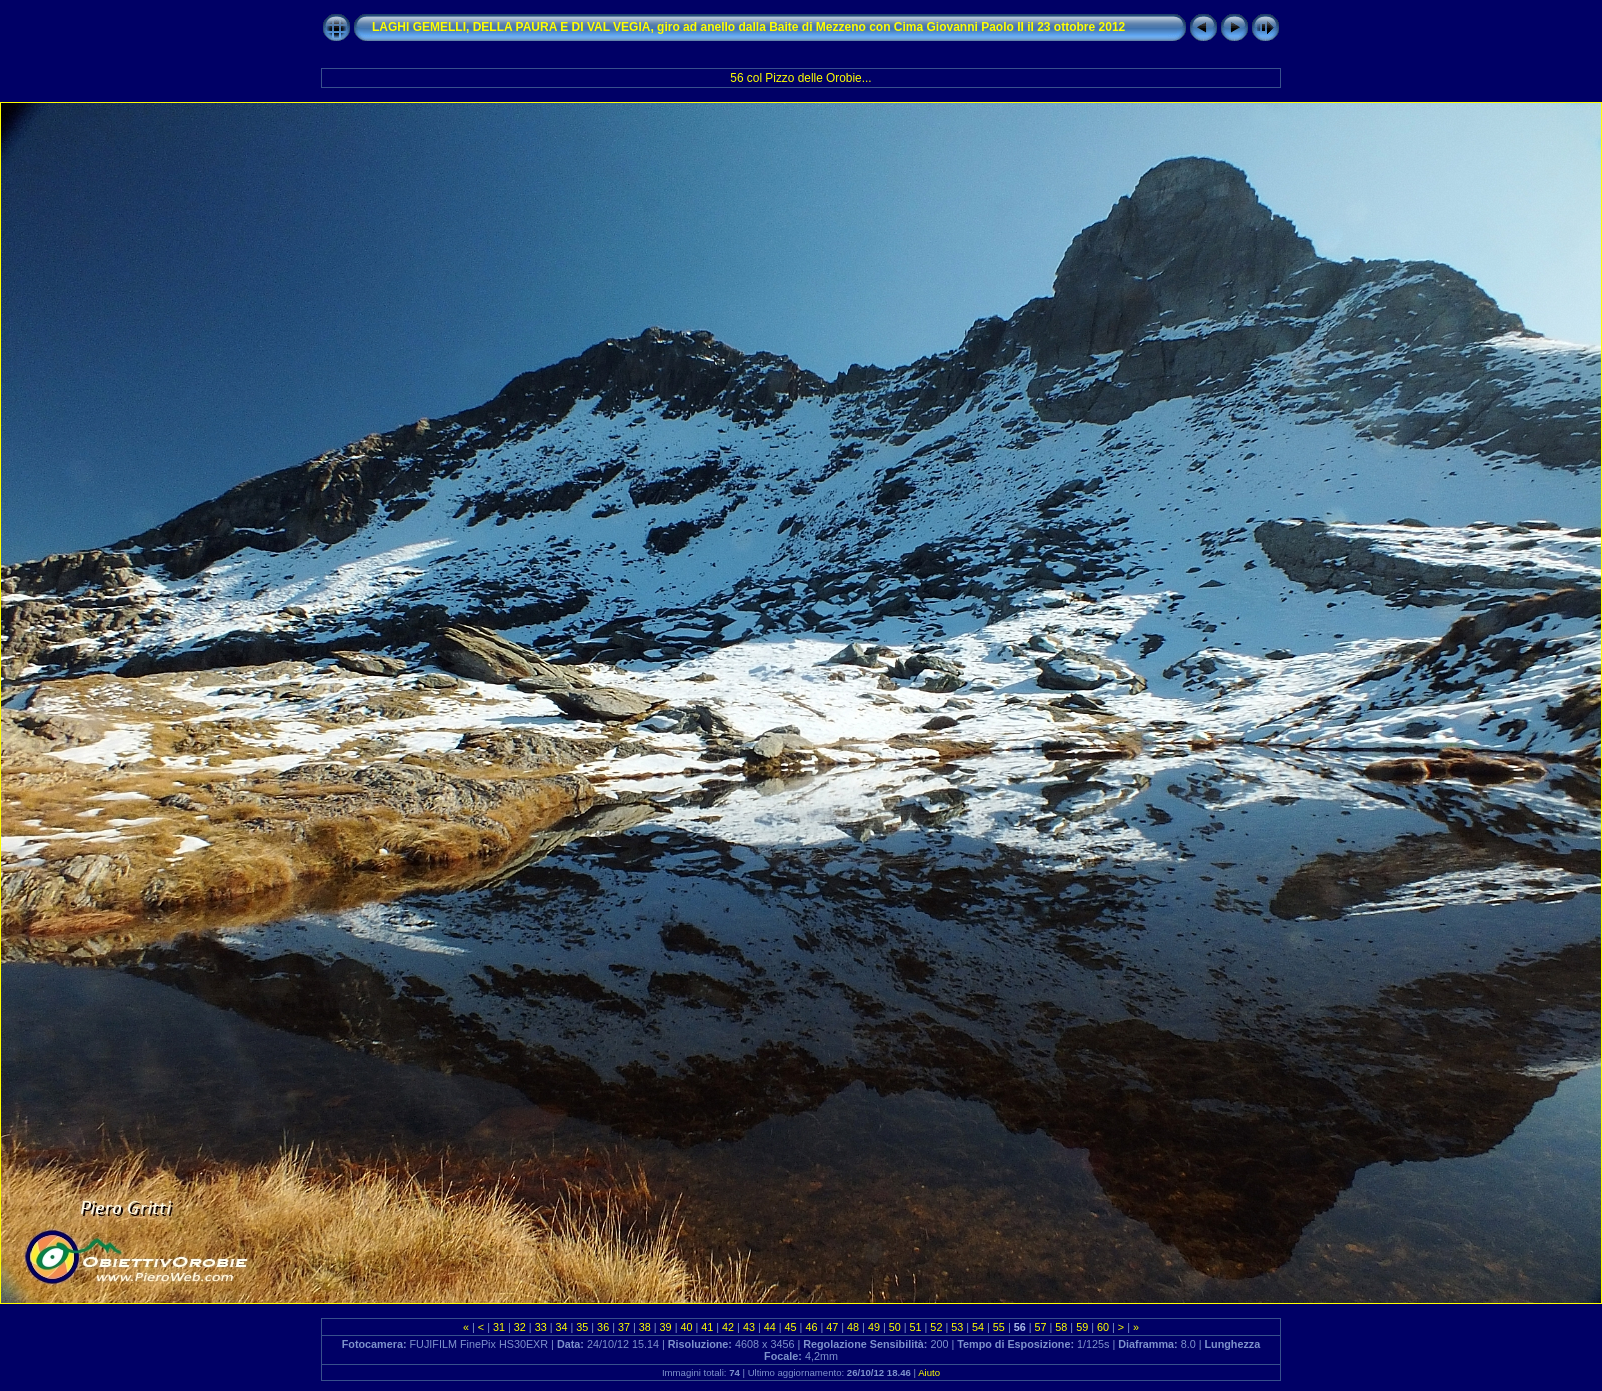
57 (1041, 1327)
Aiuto (929, 1372)
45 (791, 1327)
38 (645, 1327)
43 (749, 1327)
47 (832, 1327)
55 (999, 1327)
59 (1082, 1327)
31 (499, 1327)
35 (582, 1327)
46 (811, 1327)
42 (728, 1327)
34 (561, 1327)
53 (957, 1327)
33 (541, 1327)
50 (895, 1327)
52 (936, 1327)
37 (624, 1327)
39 (666, 1327)
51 (916, 1327)
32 (520, 1327)
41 (707, 1327)
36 (603, 1327)
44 (770, 1327)
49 (874, 1327)
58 (1061, 1327)
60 (1103, 1327)
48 (853, 1327)
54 (978, 1327)
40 (686, 1327)
